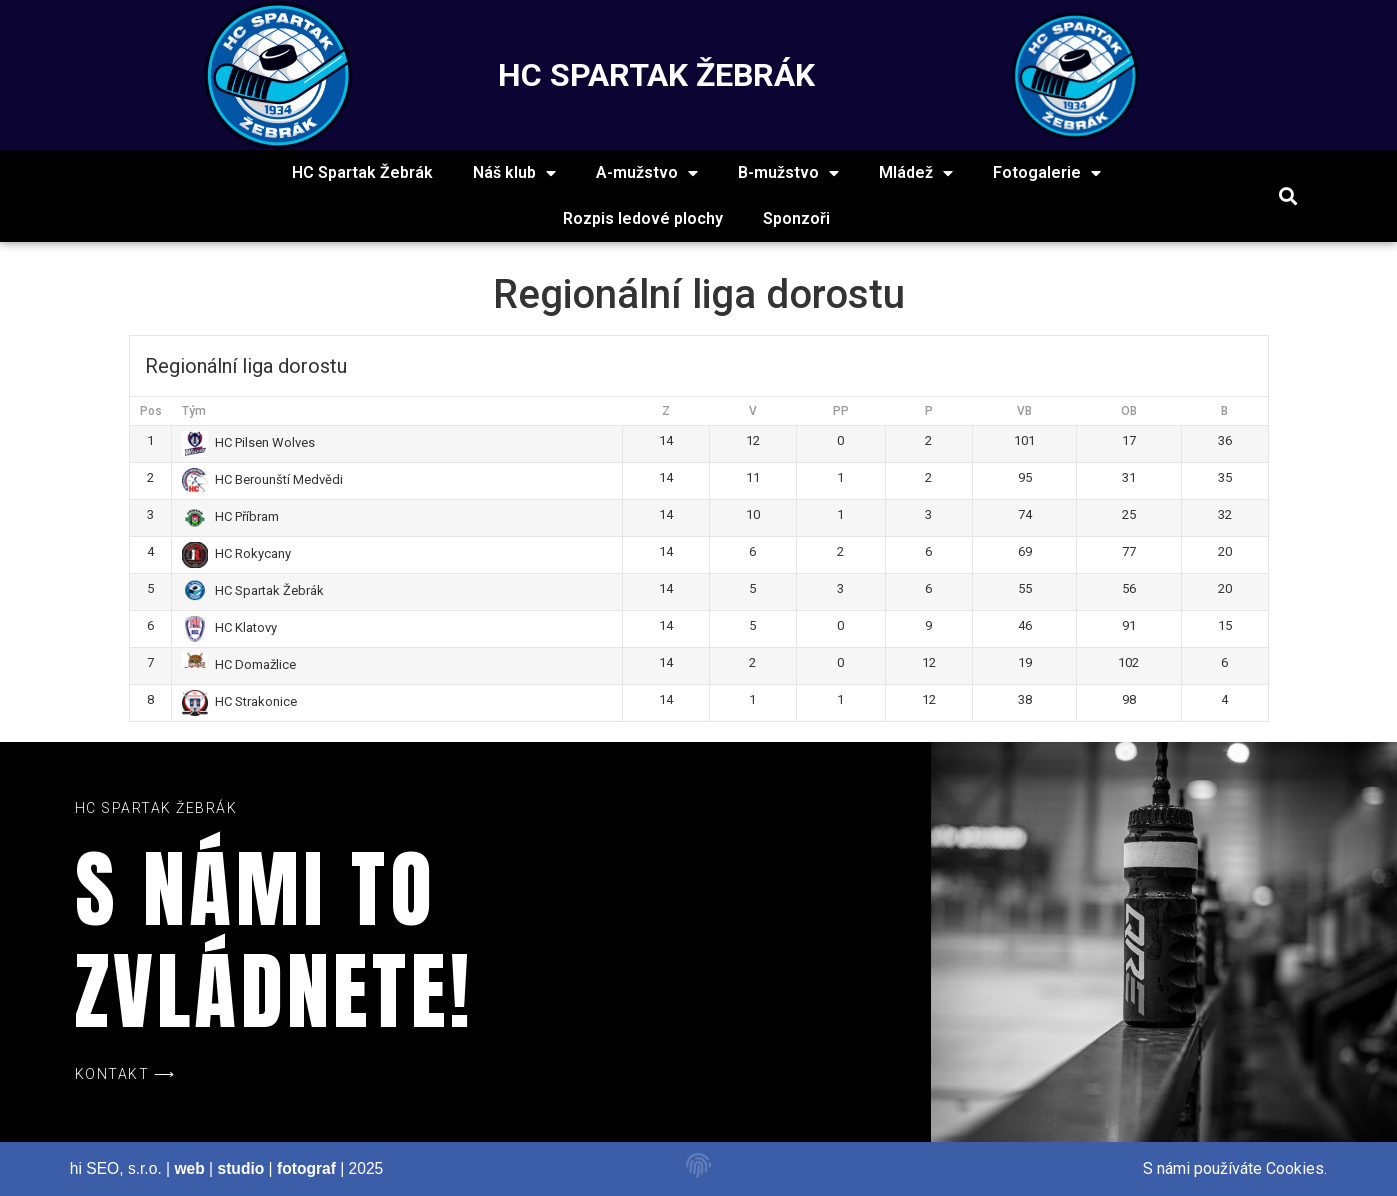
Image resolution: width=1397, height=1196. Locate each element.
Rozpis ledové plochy (643, 218)
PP (841, 411)
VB (1024, 411)
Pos (151, 411)
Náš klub (514, 173)
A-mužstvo (647, 173)
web (189, 1168)
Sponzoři (796, 218)
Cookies (1295, 1168)
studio (240, 1168)
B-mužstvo (788, 173)
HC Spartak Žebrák (362, 172)
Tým (194, 411)
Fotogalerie (1047, 173)
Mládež (916, 173)
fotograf (306, 1168)
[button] (1287, 196)
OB (1129, 411)
